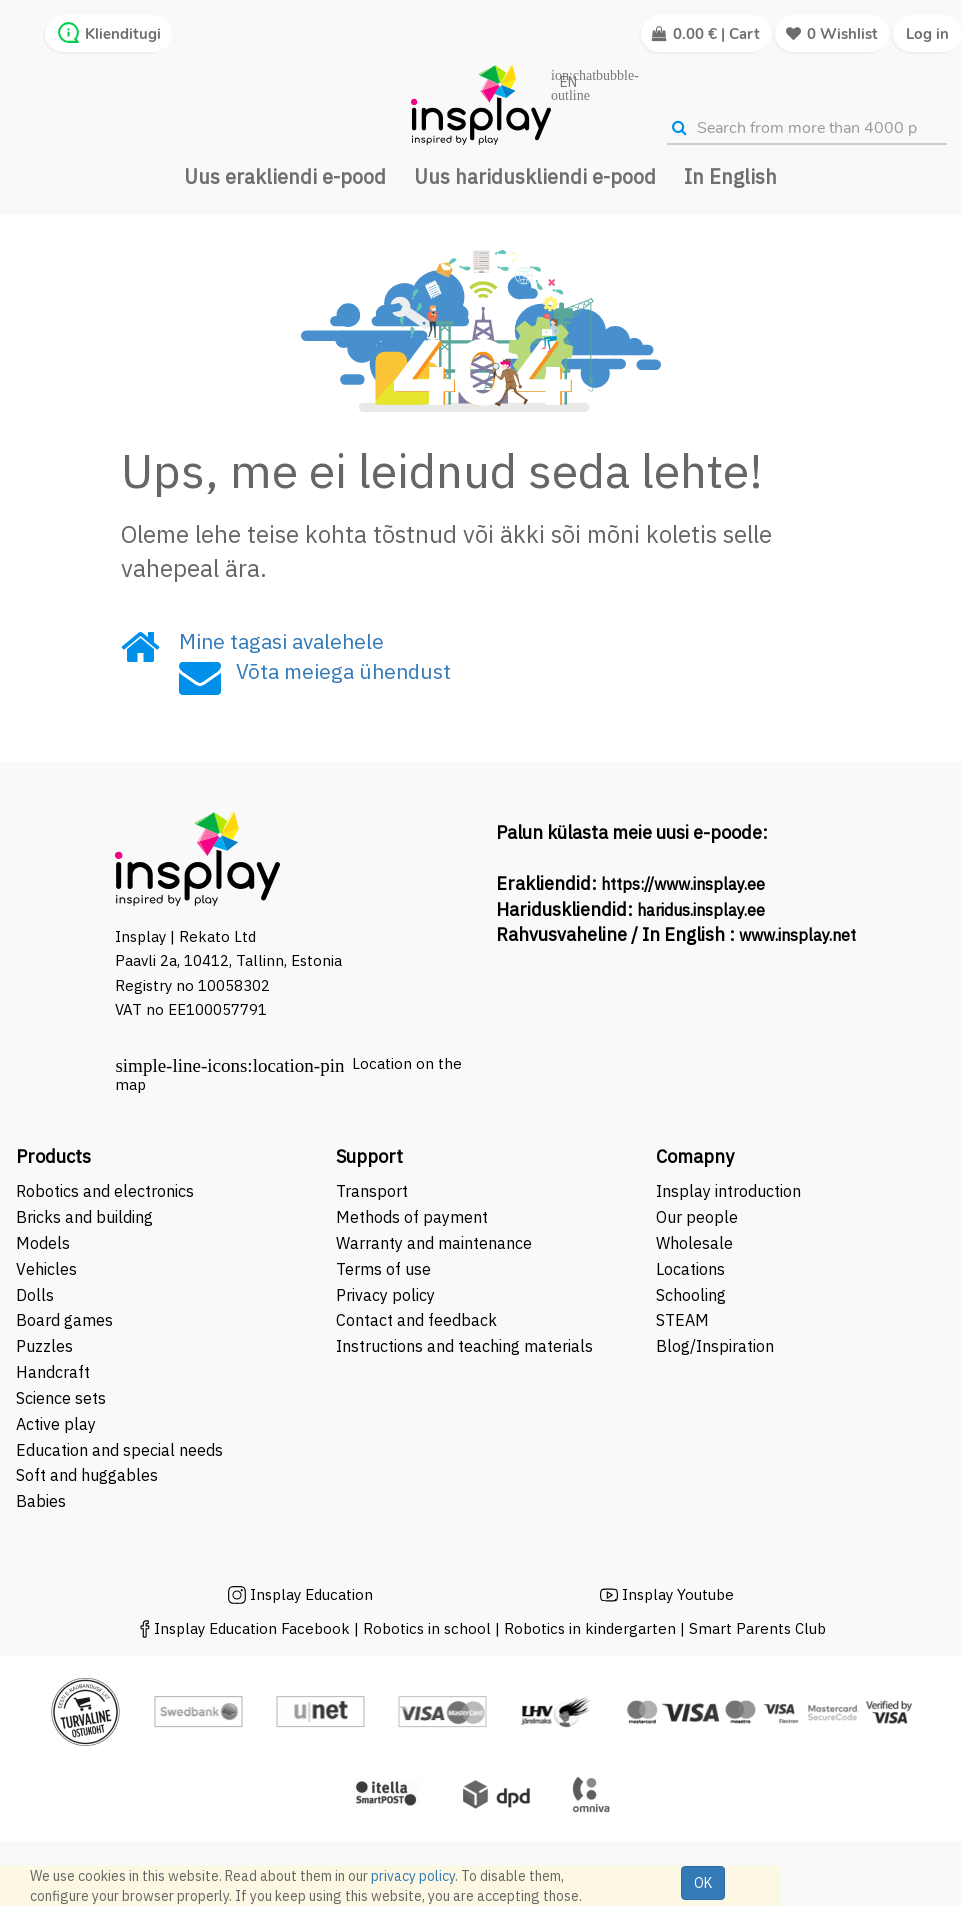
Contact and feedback (416, 1320)
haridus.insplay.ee (701, 910)
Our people (697, 1217)
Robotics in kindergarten (592, 1628)
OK (703, 1883)
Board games (64, 1320)
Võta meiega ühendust (343, 671)
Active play (56, 1424)
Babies (41, 1501)
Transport (372, 1191)
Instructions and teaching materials (466, 1346)
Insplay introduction (728, 1191)
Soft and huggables (87, 1475)
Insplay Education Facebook (252, 1628)
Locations (690, 1269)
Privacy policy (385, 1295)
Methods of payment (412, 1217)
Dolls (35, 1295)
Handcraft (53, 1372)
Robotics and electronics (105, 1191)
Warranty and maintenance (436, 1243)
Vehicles (46, 1269)
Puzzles (44, 1346)
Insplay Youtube (678, 1594)
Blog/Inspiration (715, 1346)
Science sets (63, 1398)
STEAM (682, 1320)
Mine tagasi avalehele (281, 641)
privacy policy (413, 1876)
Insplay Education (311, 1594)
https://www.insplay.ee (683, 884)
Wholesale (694, 1243)
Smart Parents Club (757, 1628)
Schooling (691, 1295)
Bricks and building (84, 1217)
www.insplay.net (797, 935)
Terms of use (383, 1269)
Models (43, 1243)
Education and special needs (119, 1450)
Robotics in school (427, 1628)
